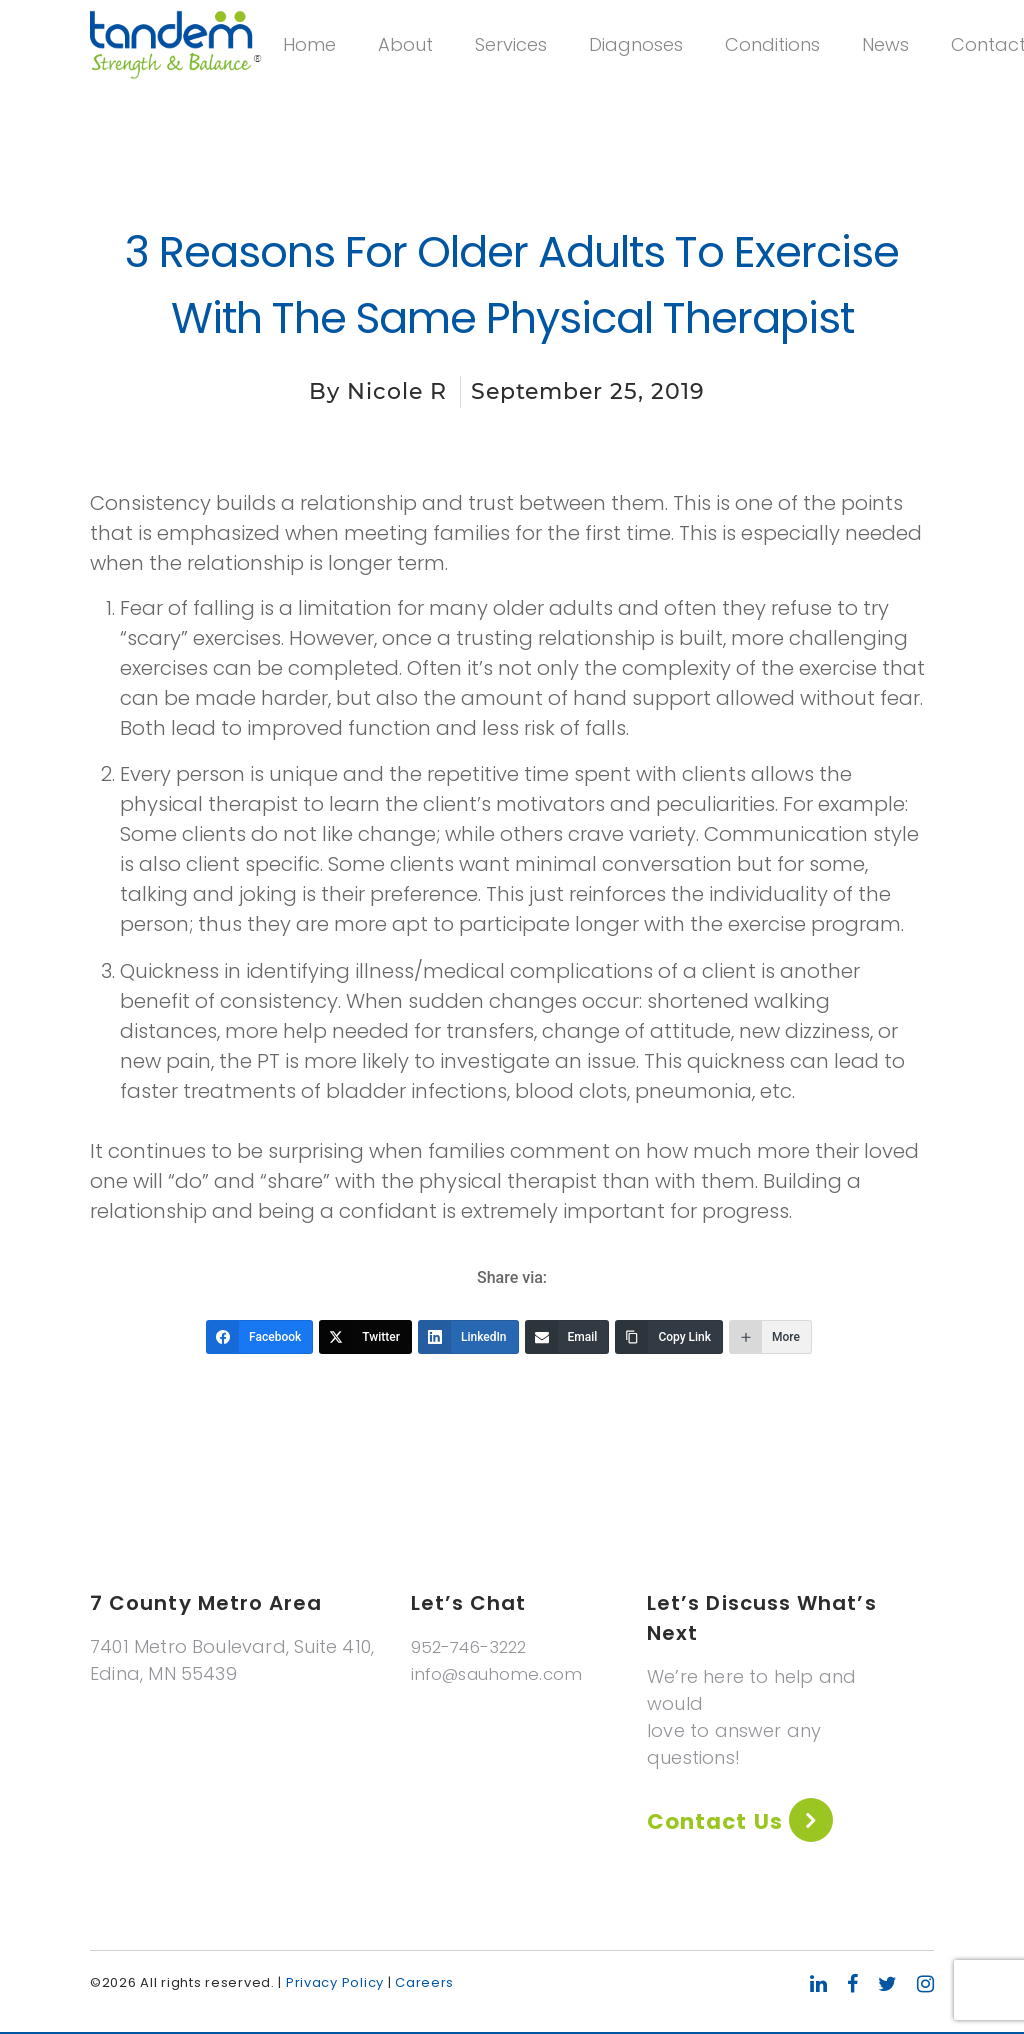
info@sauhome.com (502, 1673)
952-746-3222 (475, 1646)
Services (579, 67)
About (473, 67)
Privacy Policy (335, 1984)
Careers (424, 1984)
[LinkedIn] (468, 1337)
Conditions (840, 67)
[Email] (567, 1337)
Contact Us (724, 1822)
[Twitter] (365, 1337)
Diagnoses (704, 67)
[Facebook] (259, 1337)
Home (377, 67)
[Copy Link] (669, 1337)
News (953, 67)
